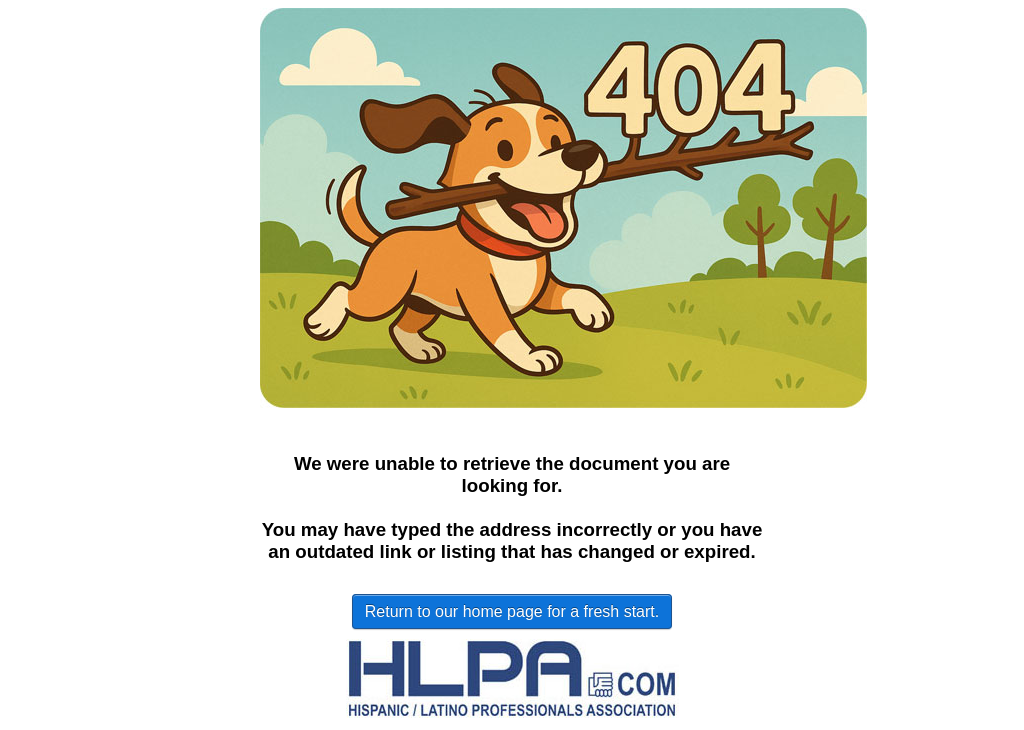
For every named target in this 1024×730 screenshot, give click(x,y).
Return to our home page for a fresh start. (512, 611)
